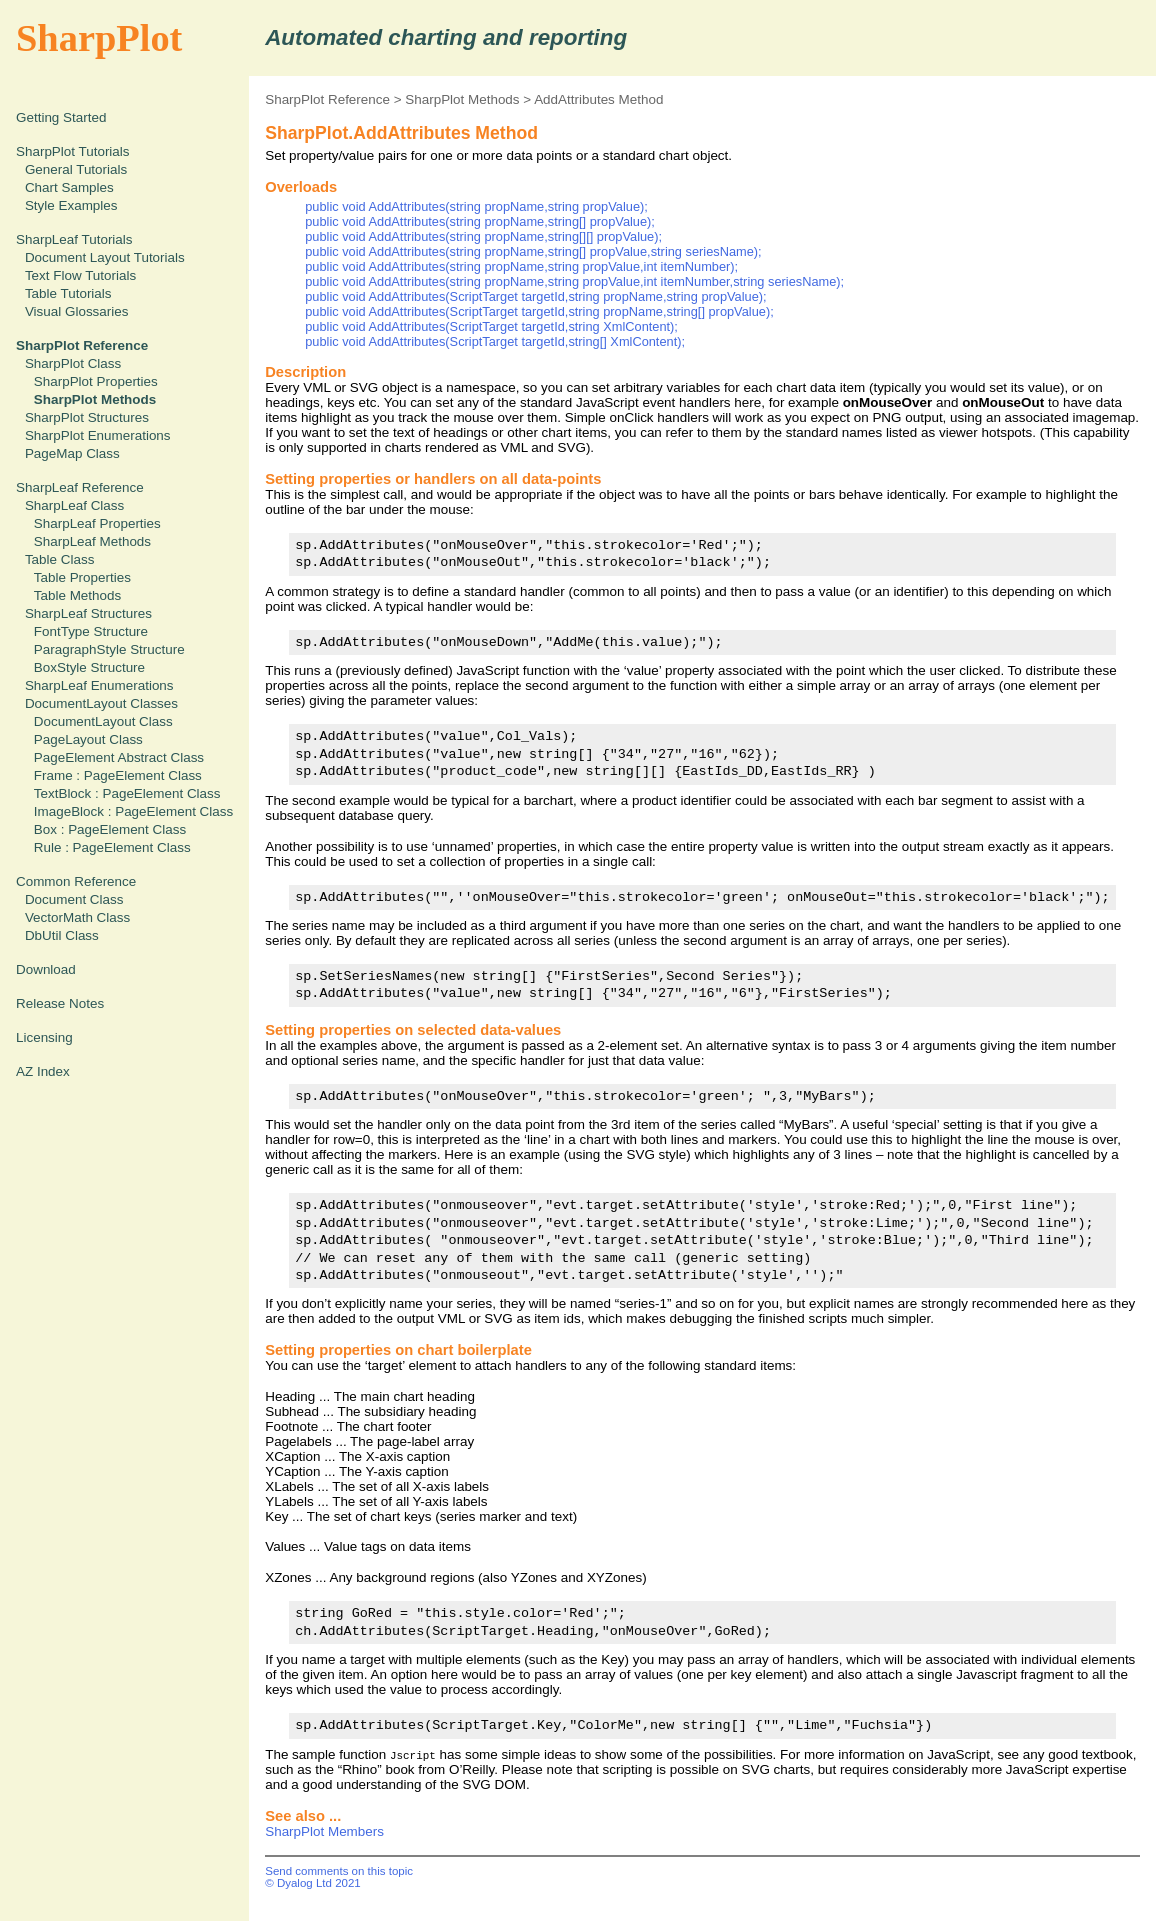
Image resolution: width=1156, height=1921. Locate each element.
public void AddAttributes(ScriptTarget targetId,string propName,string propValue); (535, 296)
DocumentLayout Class (103, 721)
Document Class (74, 899)
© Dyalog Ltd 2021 (313, 1883)
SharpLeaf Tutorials (74, 239)
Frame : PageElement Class (118, 775)
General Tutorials (76, 169)
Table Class (59, 559)
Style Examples (71, 205)
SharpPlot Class (73, 363)
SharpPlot (99, 38)
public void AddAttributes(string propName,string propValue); (476, 206)
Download (46, 969)
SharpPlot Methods (462, 99)
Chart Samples (69, 187)
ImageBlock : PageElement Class (133, 811)
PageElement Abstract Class (119, 757)
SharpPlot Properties (96, 381)
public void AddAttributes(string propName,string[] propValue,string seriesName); (533, 251)
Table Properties (82, 577)
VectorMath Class (77, 917)
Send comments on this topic (339, 1871)
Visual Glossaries (77, 311)
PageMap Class (72, 453)
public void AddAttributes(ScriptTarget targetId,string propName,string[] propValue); (539, 311)
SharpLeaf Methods (92, 541)
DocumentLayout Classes (101, 703)
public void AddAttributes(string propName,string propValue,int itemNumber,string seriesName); (574, 281)
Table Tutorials (68, 293)
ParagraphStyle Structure (109, 649)
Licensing (44, 1037)
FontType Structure (91, 631)
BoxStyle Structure (89, 667)
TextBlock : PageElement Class (127, 793)
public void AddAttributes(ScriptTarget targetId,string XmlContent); (491, 326)
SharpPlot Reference (327, 99)
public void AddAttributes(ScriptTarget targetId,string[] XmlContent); (495, 341)
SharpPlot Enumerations (98, 435)
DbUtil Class (62, 935)
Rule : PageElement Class (112, 847)
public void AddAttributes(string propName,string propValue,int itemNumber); (521, 266)
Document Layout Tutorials (105, 257)
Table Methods (77, 595)
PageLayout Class (88, 739)
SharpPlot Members (324, 1831)
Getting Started (61, 117)
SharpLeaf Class (74, 505)
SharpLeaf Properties (97, 523)
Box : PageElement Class (110, 829)
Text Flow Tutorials (80, 275)
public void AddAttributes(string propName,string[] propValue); (480, 221)
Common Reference (76, 881)
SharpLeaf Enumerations (99, 685)
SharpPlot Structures (87, 417)
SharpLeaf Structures (88, 613)
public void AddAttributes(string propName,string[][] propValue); (483, 236)
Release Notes (60, 1003)
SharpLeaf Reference (80, 487)
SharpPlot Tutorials (73, 151)
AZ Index (43, 1071)
